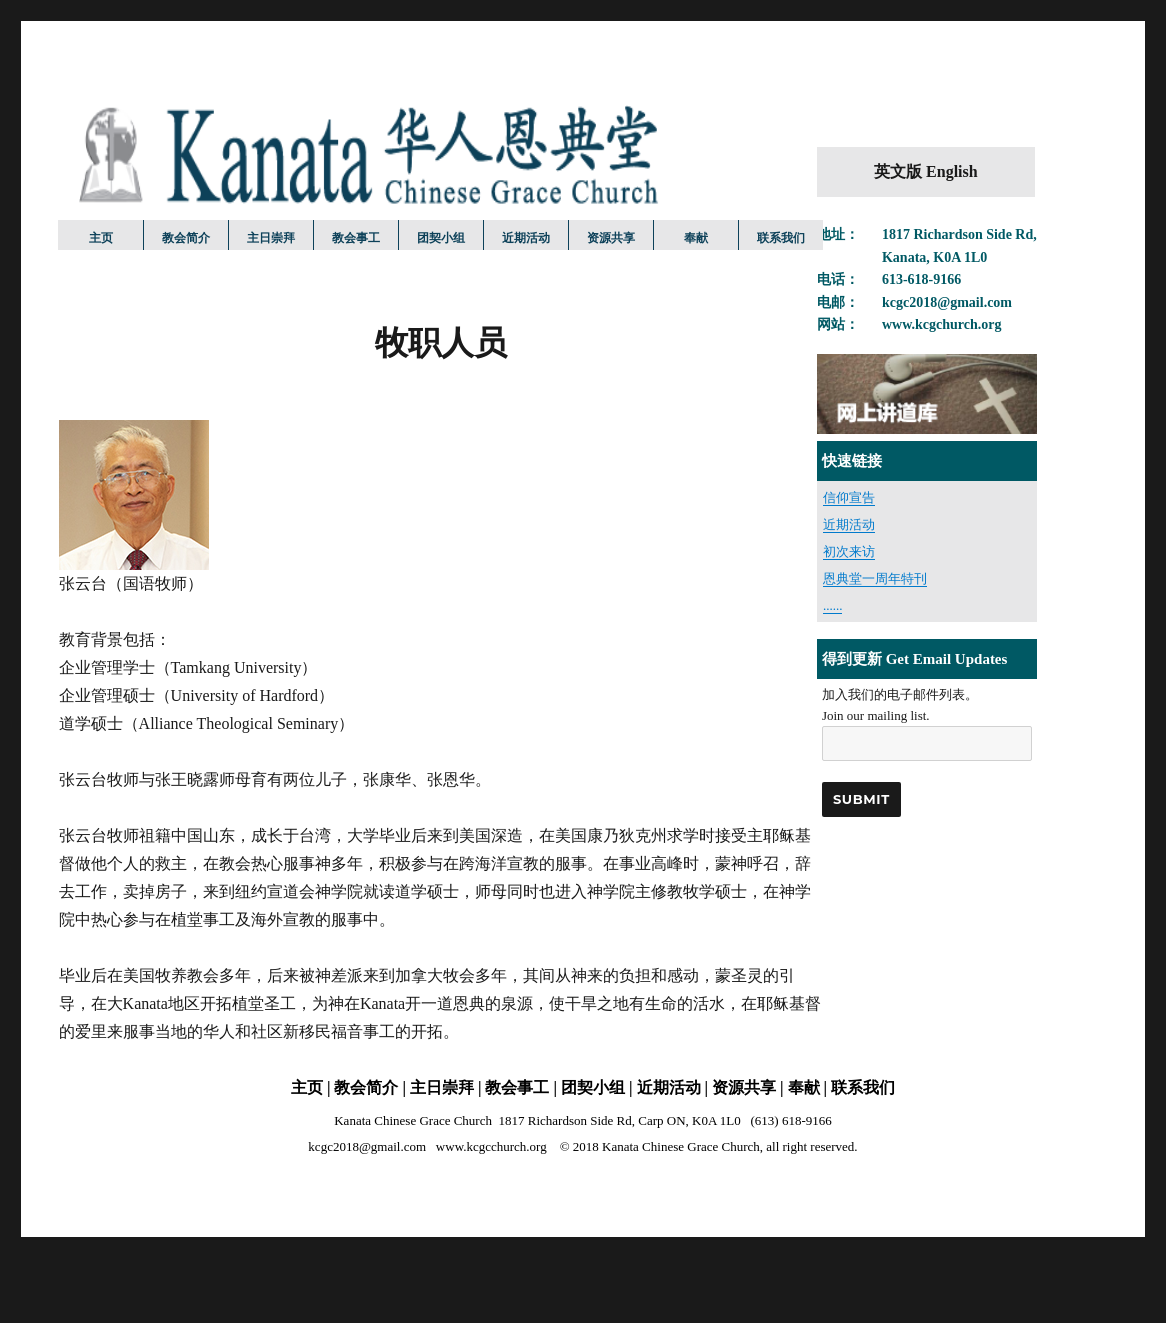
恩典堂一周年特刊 (875, 578)
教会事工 (356, 237)
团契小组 (441, 237)
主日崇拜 (271, 237)
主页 (101, 237)
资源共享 (611, 237)
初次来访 (849, 551)
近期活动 (526, 237)
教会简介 (186, 237)
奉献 (696, 237)
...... (833, 605)
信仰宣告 (849, 497)
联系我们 (781, 237)
